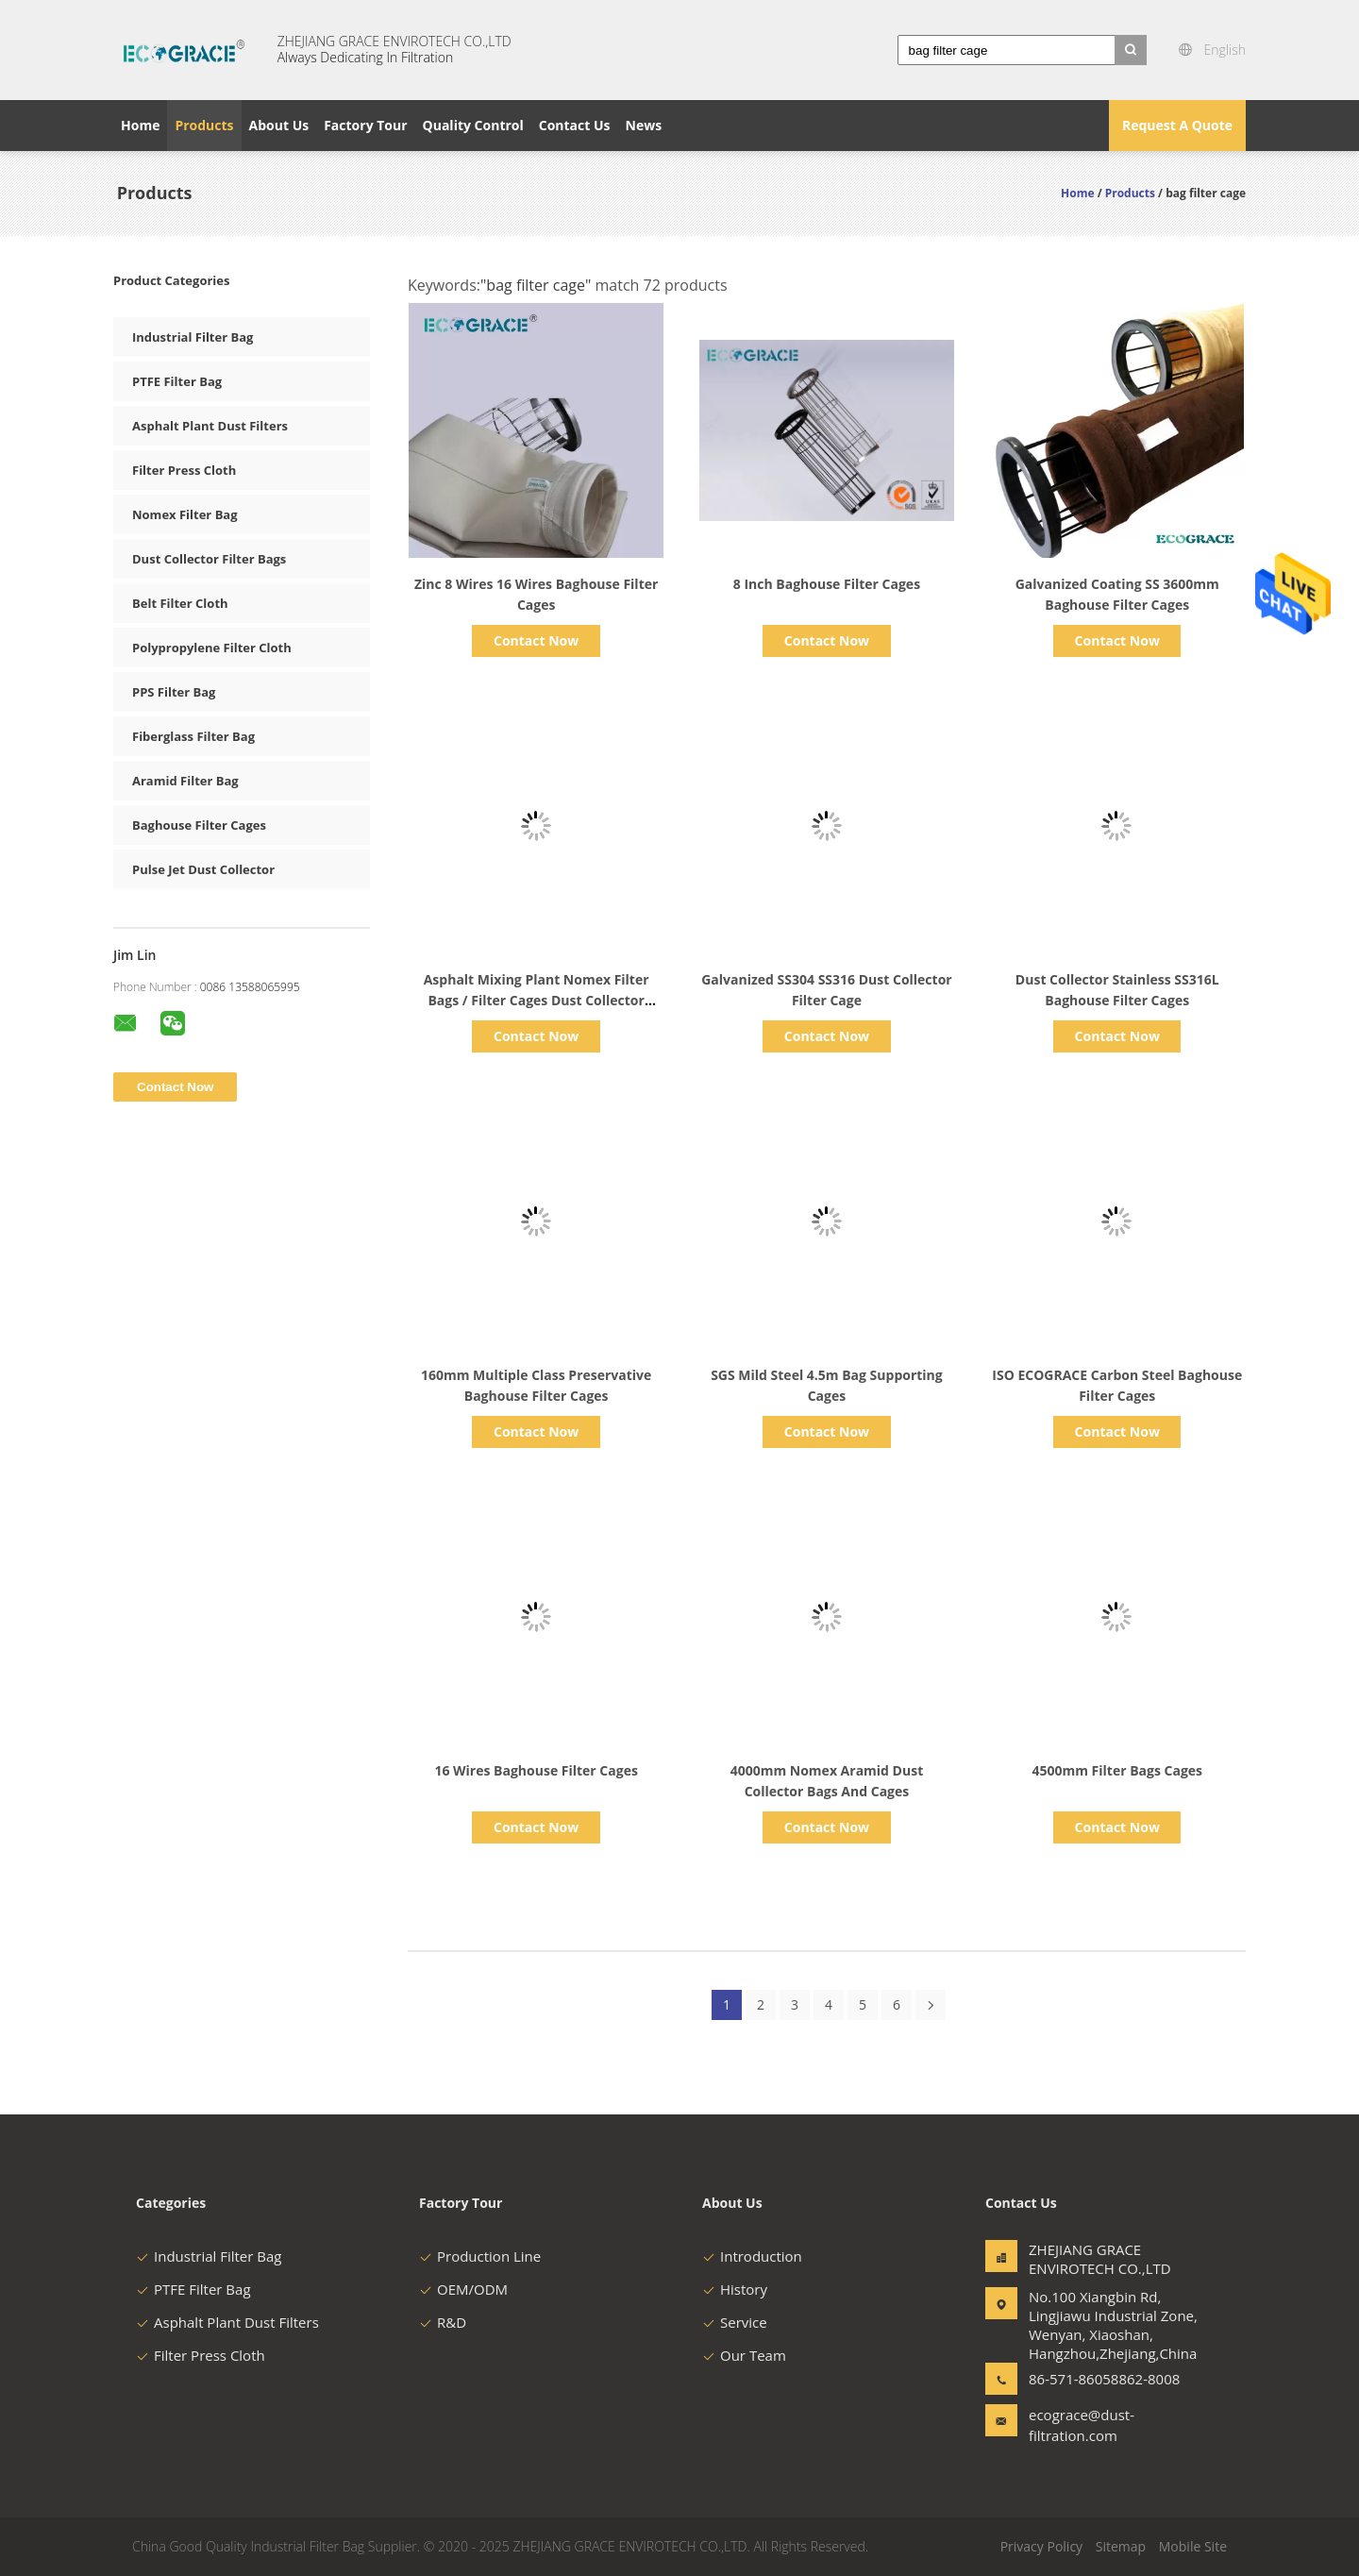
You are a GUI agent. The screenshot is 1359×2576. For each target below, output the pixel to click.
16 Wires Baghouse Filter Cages (535, 1770)
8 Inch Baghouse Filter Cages (826, 584)
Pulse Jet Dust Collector (203, 869)
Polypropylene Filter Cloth (212, 647)
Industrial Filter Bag (192, 336)
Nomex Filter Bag (185, 514)
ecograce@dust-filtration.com (1081, 2425)
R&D (442, 2322)
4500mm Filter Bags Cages (1117, 1770)
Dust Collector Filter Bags (209, 558)
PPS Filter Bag (173, 691)
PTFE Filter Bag (177, 381)
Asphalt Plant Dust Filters (210, 425)
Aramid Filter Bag (185, 780)
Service (734, 2322)
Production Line (480, 2256)
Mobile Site (1193, 2546)
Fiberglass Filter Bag (193, 736)
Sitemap (1121, 2546)
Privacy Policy (1041, 2546)
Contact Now (536, 640)
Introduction (752, 2256)
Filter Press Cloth (184, 470)
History (734, 2289)
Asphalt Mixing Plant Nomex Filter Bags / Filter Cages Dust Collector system (536, 1000)
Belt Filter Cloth (180, 603)
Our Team (744, 2355)
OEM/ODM (463, 2289)
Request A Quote (1177, 125)
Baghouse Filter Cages (199, 825)
